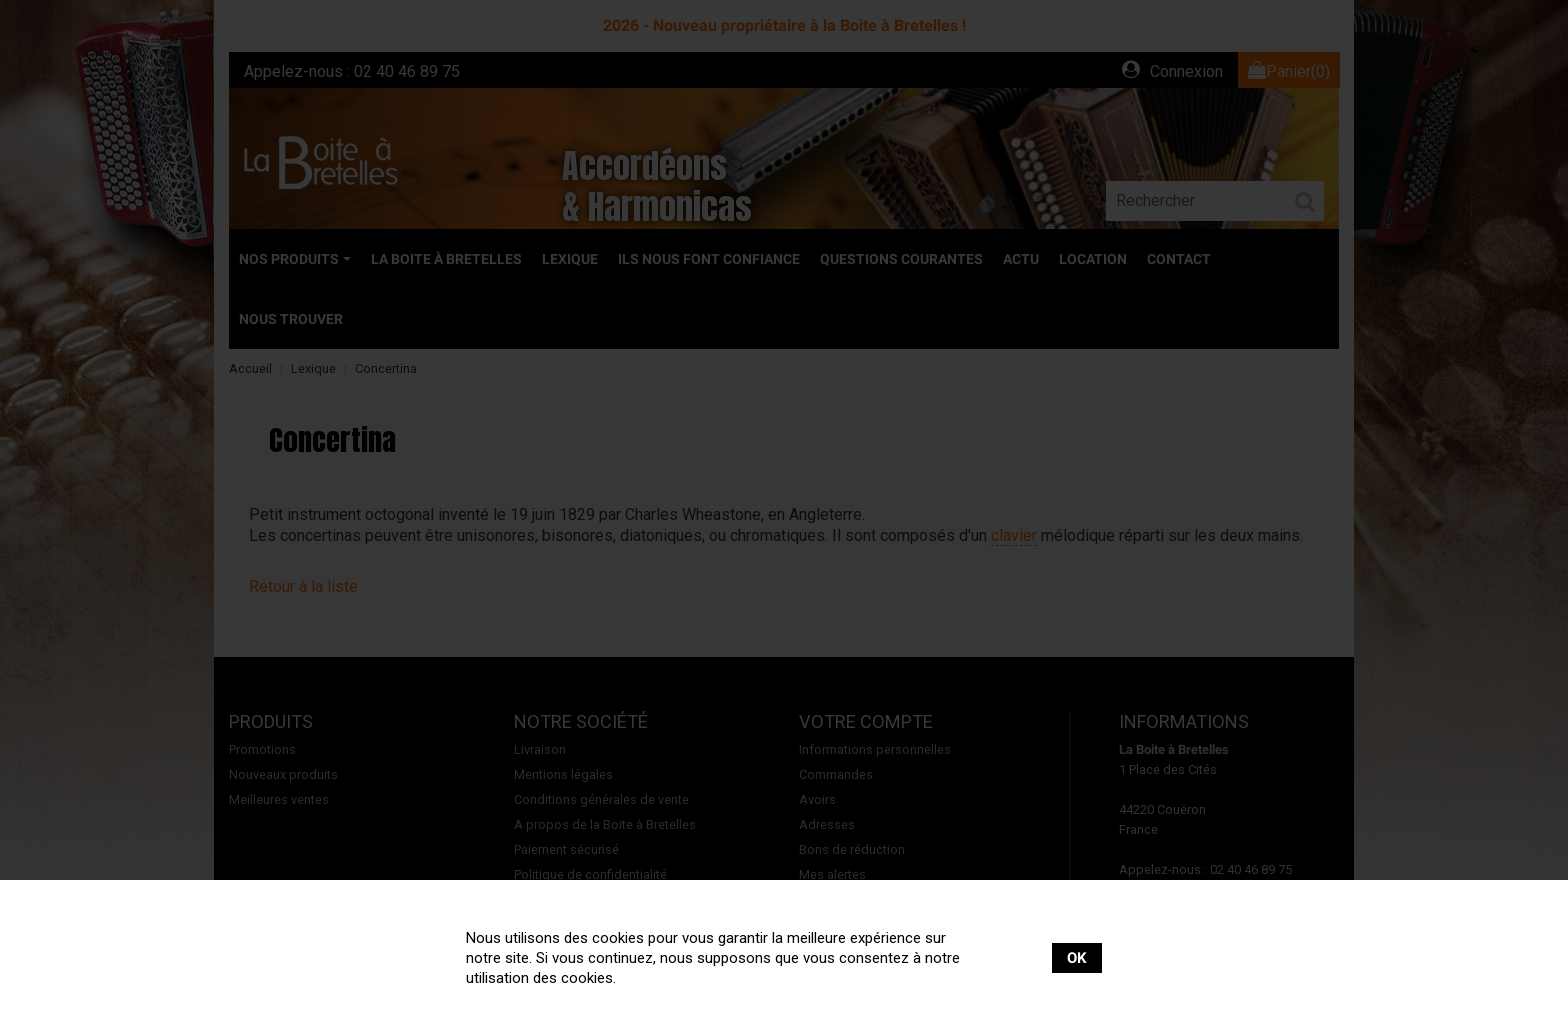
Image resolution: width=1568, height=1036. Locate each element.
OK (1077, 958)
